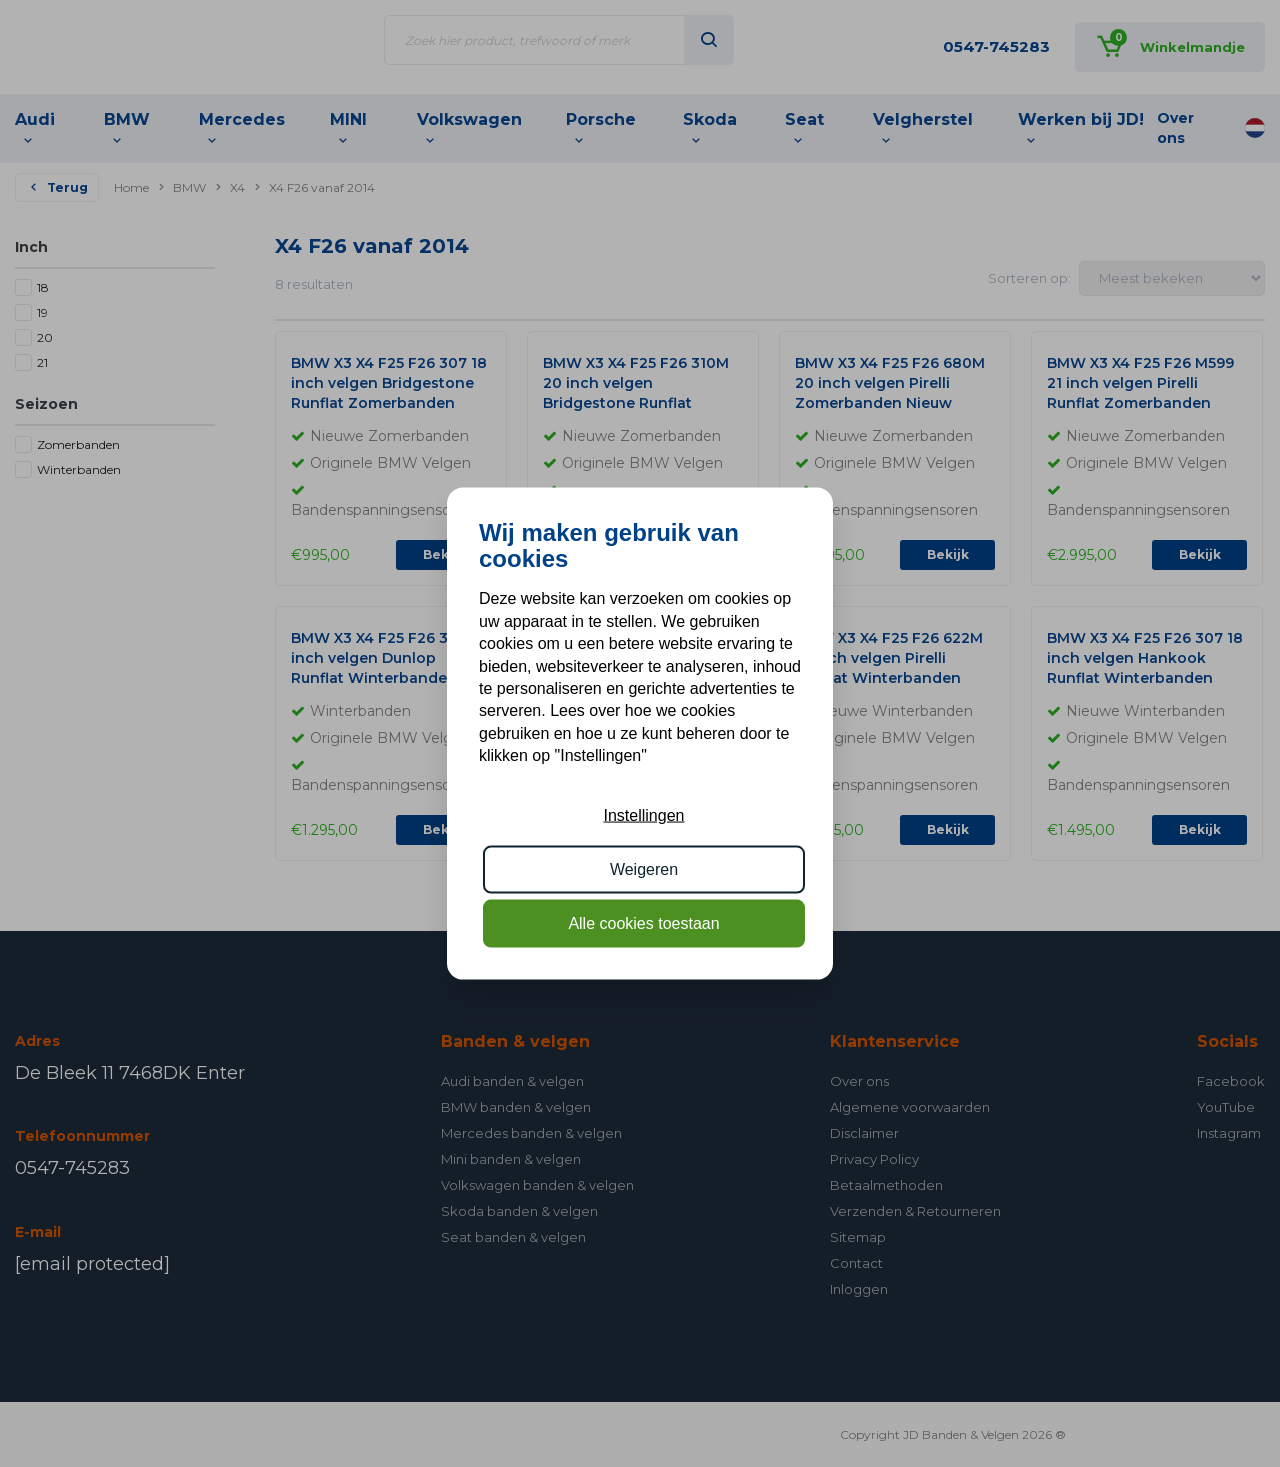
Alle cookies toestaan (643, 923)
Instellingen (644, 814)
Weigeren (644, 869)
